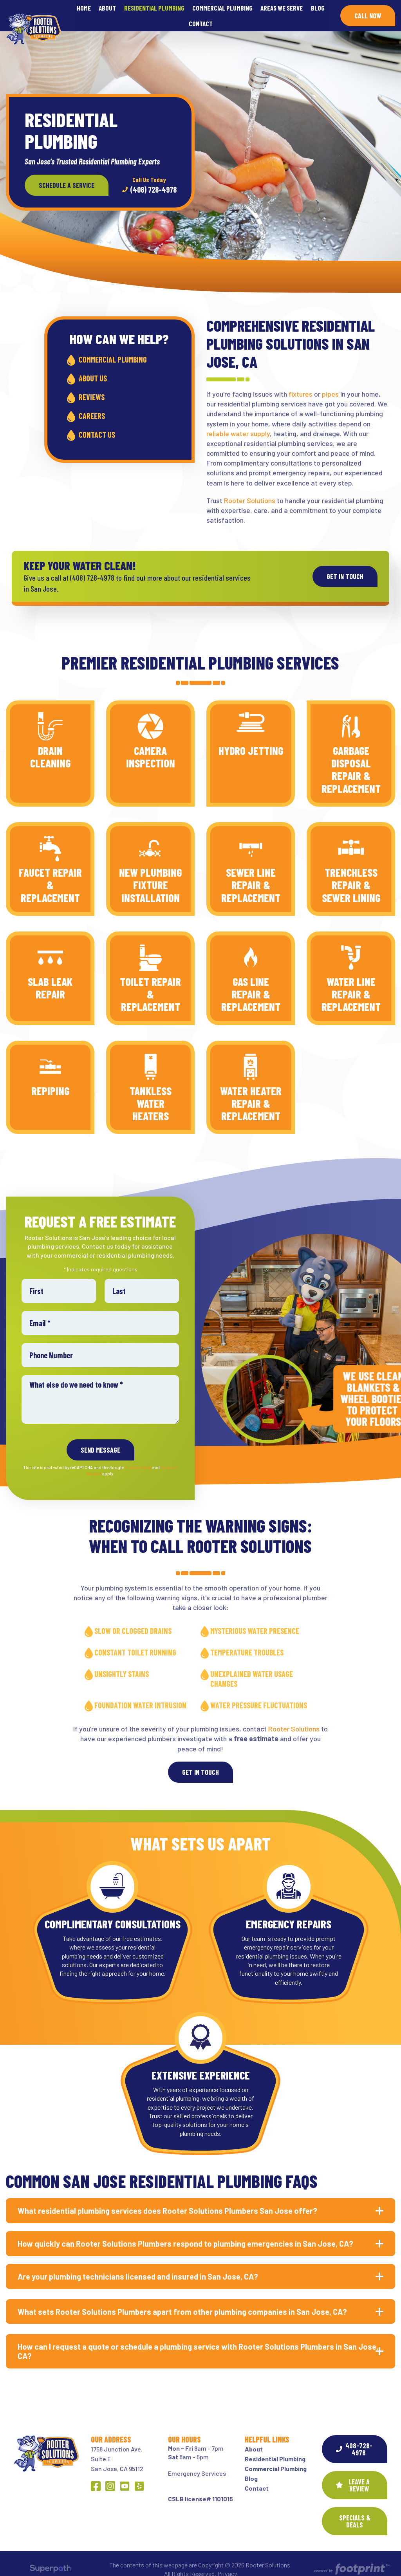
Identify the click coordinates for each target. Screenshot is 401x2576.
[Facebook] (96, 2476)
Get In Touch (200, 1762)
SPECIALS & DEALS (354, 2511)
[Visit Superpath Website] (50, 2559)
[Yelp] (139, 2476)
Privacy (227, 2563)
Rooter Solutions (249, 490)
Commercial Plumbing (113, 349)
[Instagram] (110, 2476)
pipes (330, 383)
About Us (93, 368)
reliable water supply (238, 423)
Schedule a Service (66, 175)
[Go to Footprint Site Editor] (351, 2559)
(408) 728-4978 (149, 174)
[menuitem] (83, 10)
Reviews (92, 387)
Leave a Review (352, 2475)
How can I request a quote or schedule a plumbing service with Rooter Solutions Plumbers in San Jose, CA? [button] (198, 2341)
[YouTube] (124, 2476)
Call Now (367, 10)
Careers (92, 405)
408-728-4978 (354, 2439)
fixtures (300, 383)
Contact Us (97, 424)
